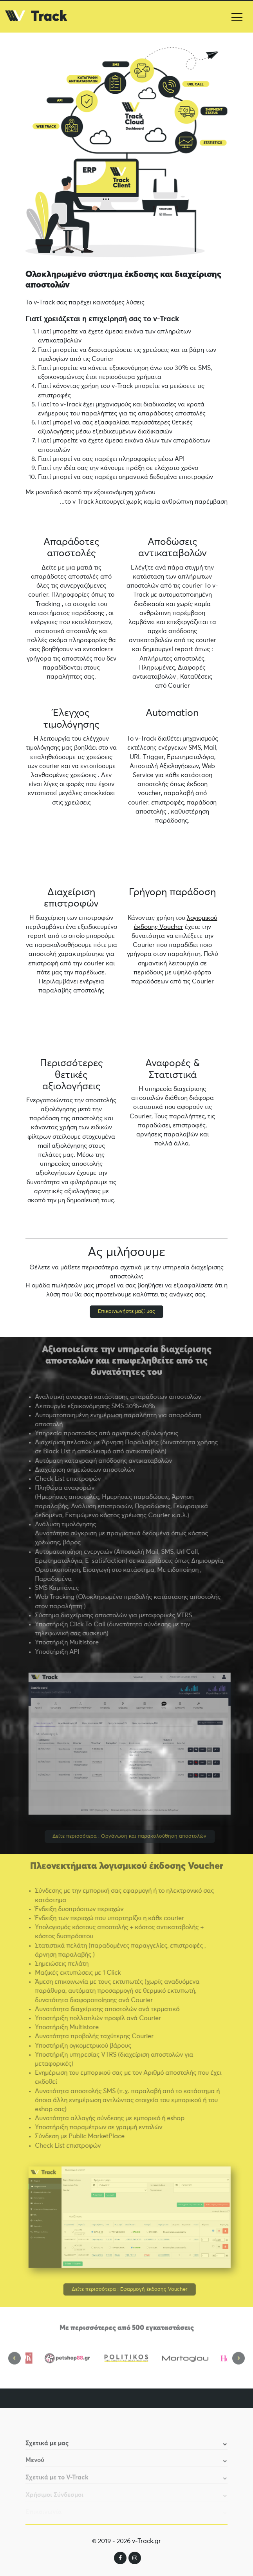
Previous (14, 2362)
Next (238, 2362)
